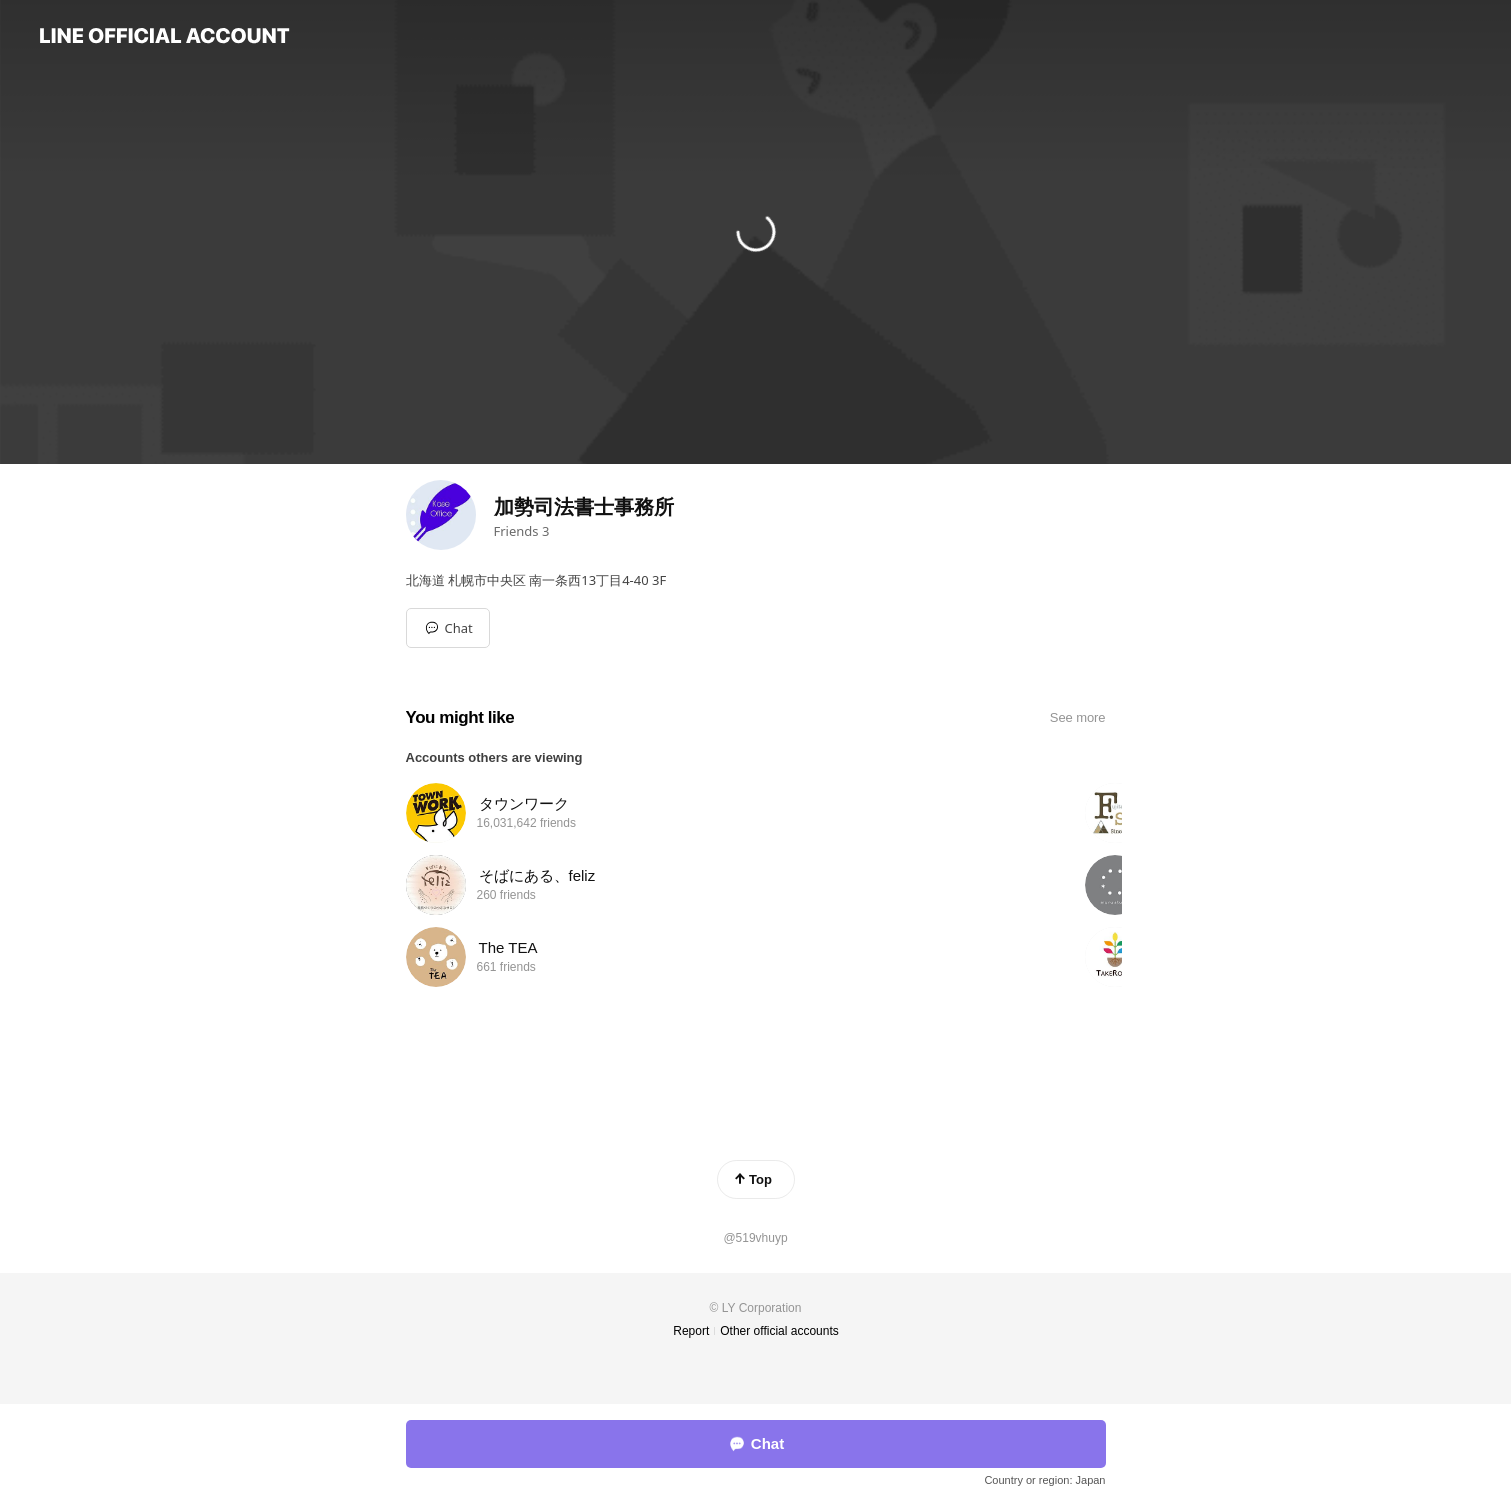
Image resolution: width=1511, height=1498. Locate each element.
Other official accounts (779, 1331)
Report (691, 1331)
